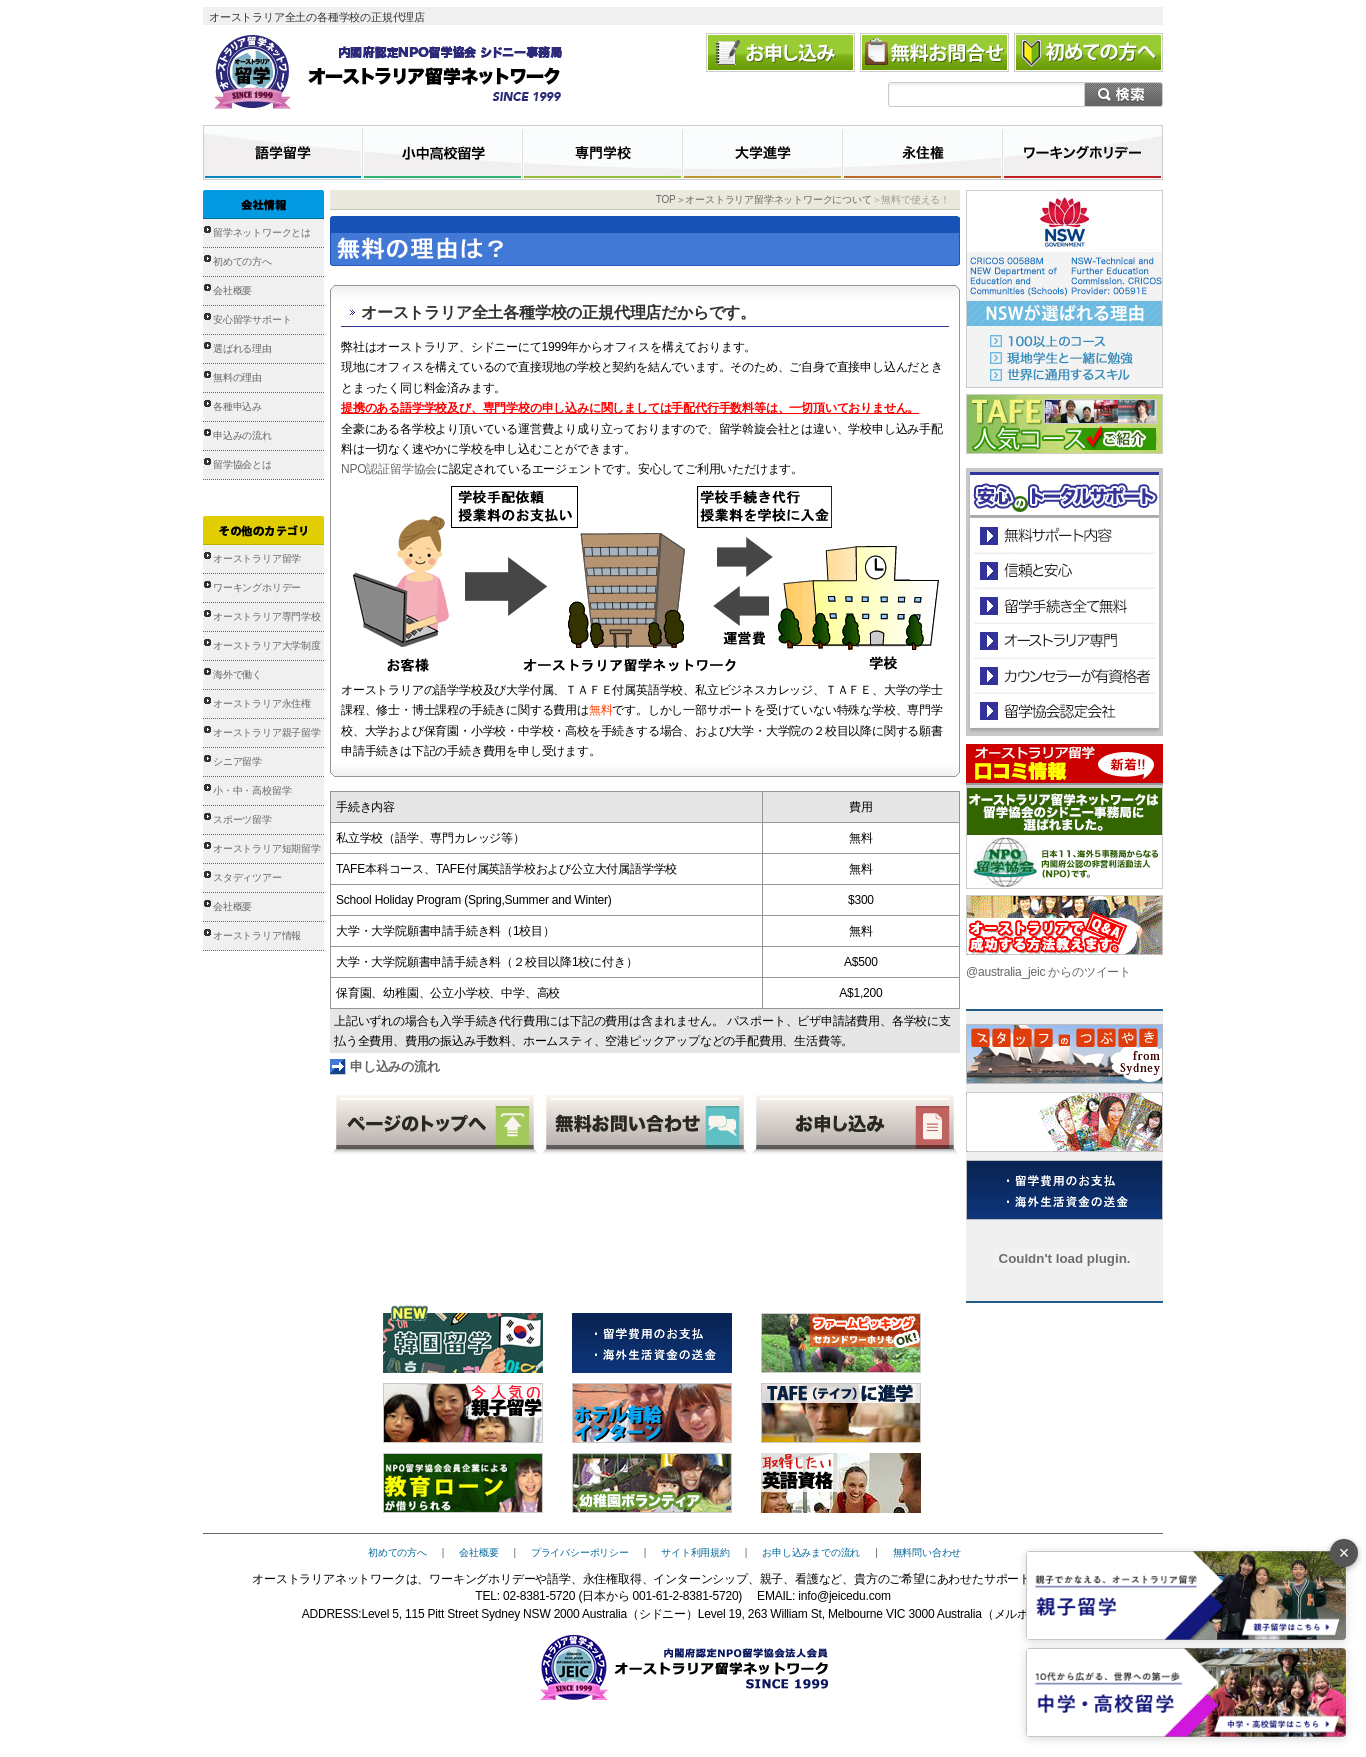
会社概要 (232, 290)
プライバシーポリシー (580, 1552)
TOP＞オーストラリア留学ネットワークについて (764, 199)
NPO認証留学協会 (389, 469)
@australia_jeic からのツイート (1048, 972)
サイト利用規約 (695, 1552)
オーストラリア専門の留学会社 (1063, 640)
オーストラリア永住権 (262, 703)
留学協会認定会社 (1063, 710)
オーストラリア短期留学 (267, 848)
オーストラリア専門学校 (267, 616)
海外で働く (237, 674)
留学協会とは (242, 464)
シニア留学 (237, 761)
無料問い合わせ (927, 1552)
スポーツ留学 (242, 819)
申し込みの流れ (395, 1066)
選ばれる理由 (242, 348)
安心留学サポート (252, 319)
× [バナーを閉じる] (1344, 1553)
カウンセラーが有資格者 (1063, 675)
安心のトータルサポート (1064, 535)
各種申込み (237, 406)
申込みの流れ (242, 435)
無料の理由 (237, 377)
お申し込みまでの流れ (811, 1552)
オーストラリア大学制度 (267, 645)
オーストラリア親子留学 (267, 732)
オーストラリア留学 (257, 558)
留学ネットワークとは (262, 232)
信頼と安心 (1064, 570)
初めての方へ (242, 261)
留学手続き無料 (1063, 605)
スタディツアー (247, 877)
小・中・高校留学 (252, 790)
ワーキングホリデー (257, 587)
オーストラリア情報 (257, 935)
